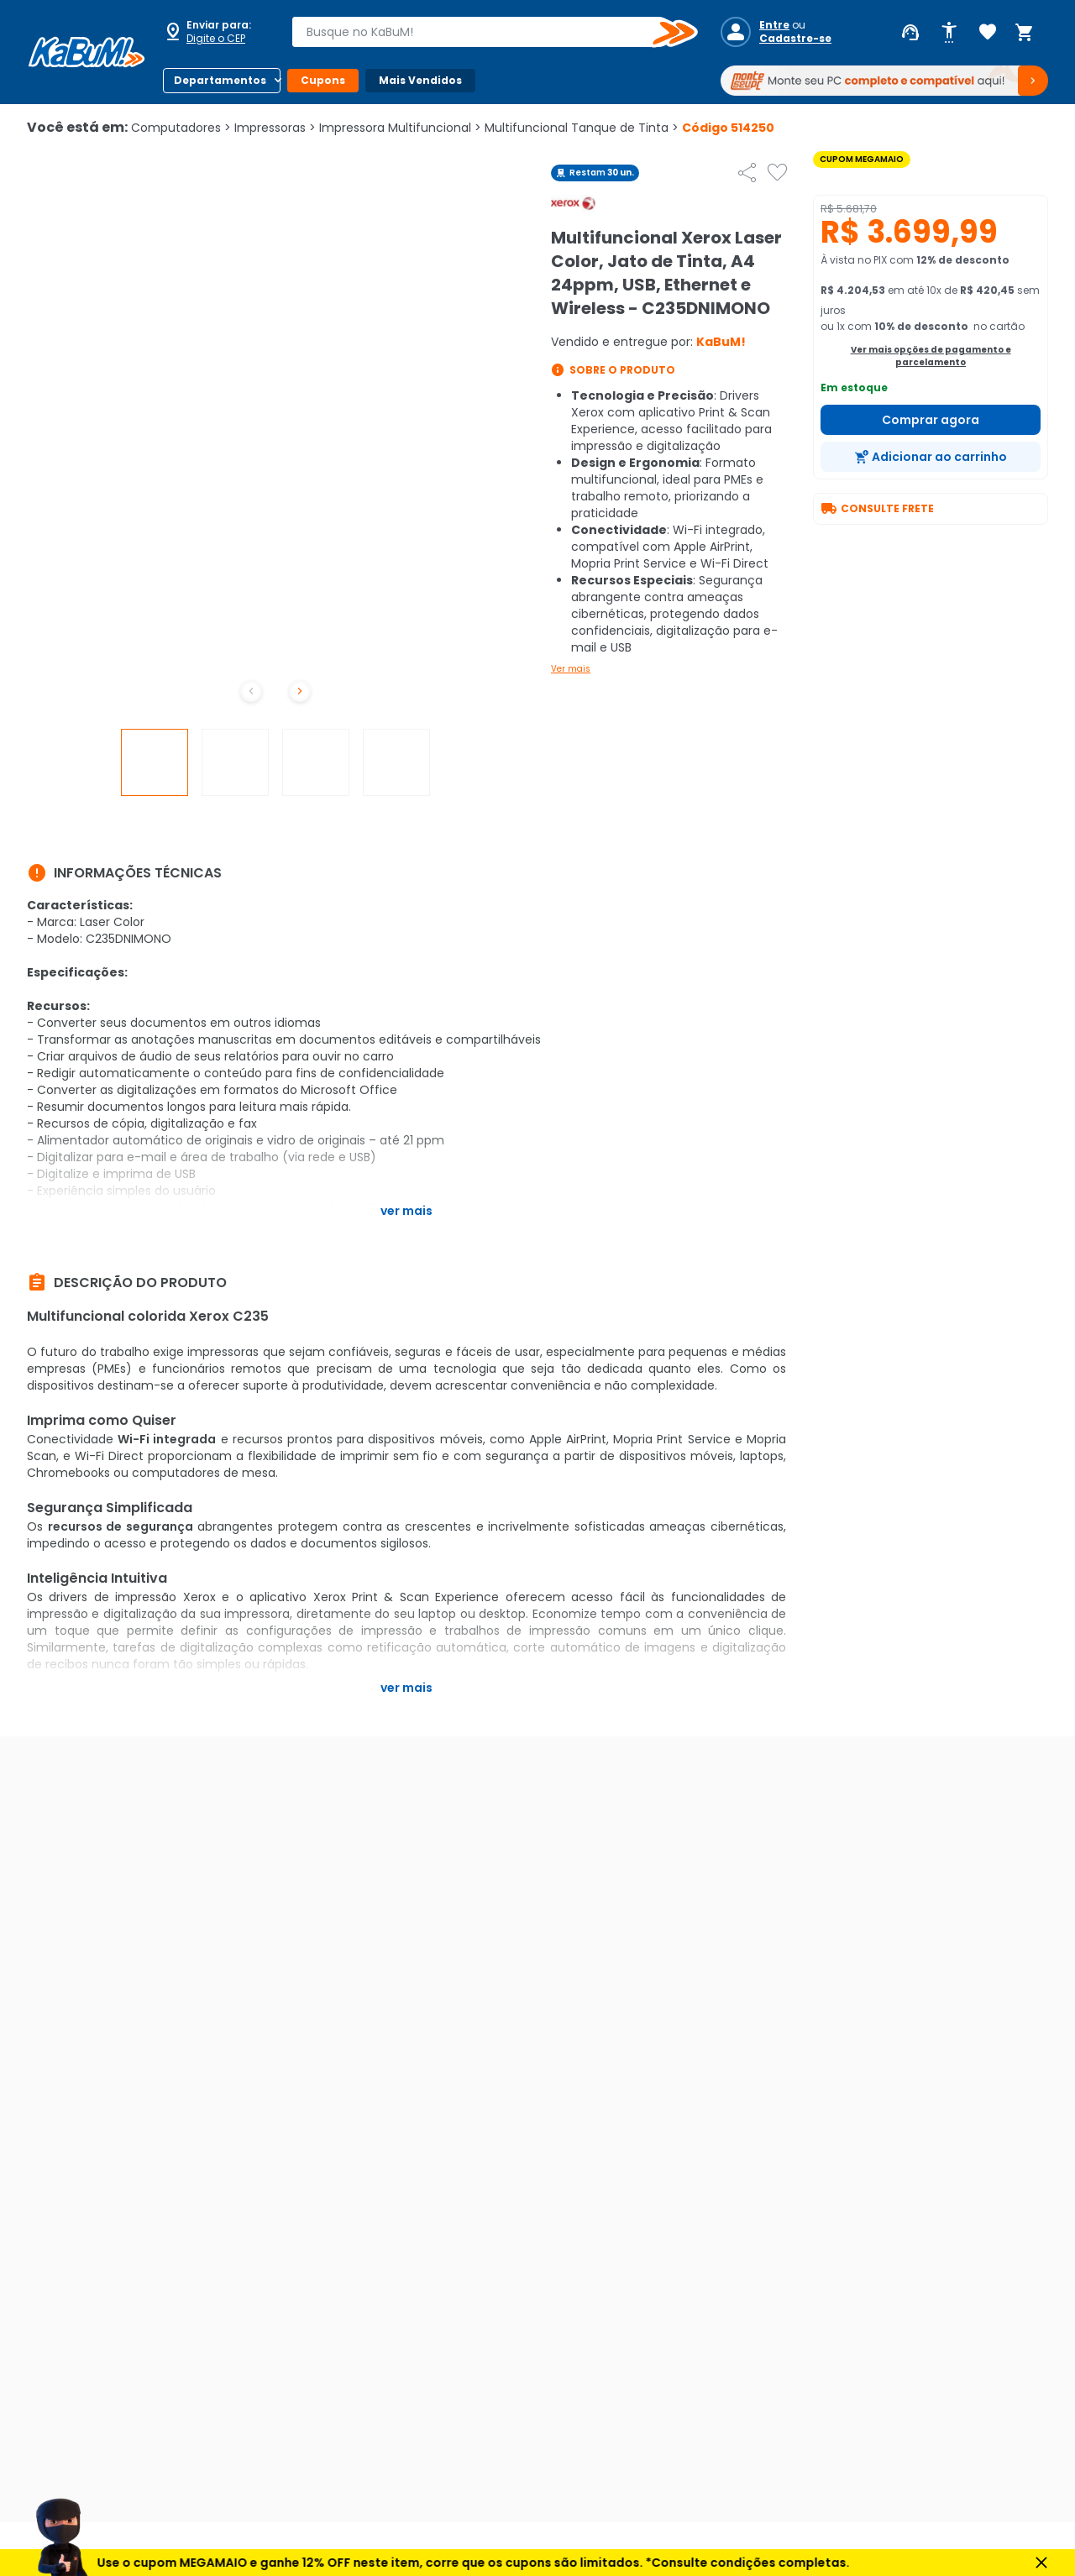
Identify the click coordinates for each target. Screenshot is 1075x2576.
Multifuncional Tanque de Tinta (582, 127)
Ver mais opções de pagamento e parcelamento (931, 356)
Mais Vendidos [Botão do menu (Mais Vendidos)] (420, 80)
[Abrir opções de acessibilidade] (949, 33)
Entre (774, 25)
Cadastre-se (795, 38)
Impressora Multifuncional (400, 127)
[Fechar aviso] (1041, 2562)
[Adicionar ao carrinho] (931, 457)
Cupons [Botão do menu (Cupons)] (323, 80)
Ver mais (570, 668)
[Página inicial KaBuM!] (86, 52)
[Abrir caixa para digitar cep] (216, 31)
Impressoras (275, 127)
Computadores (181, 127)
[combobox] (483, 32)
